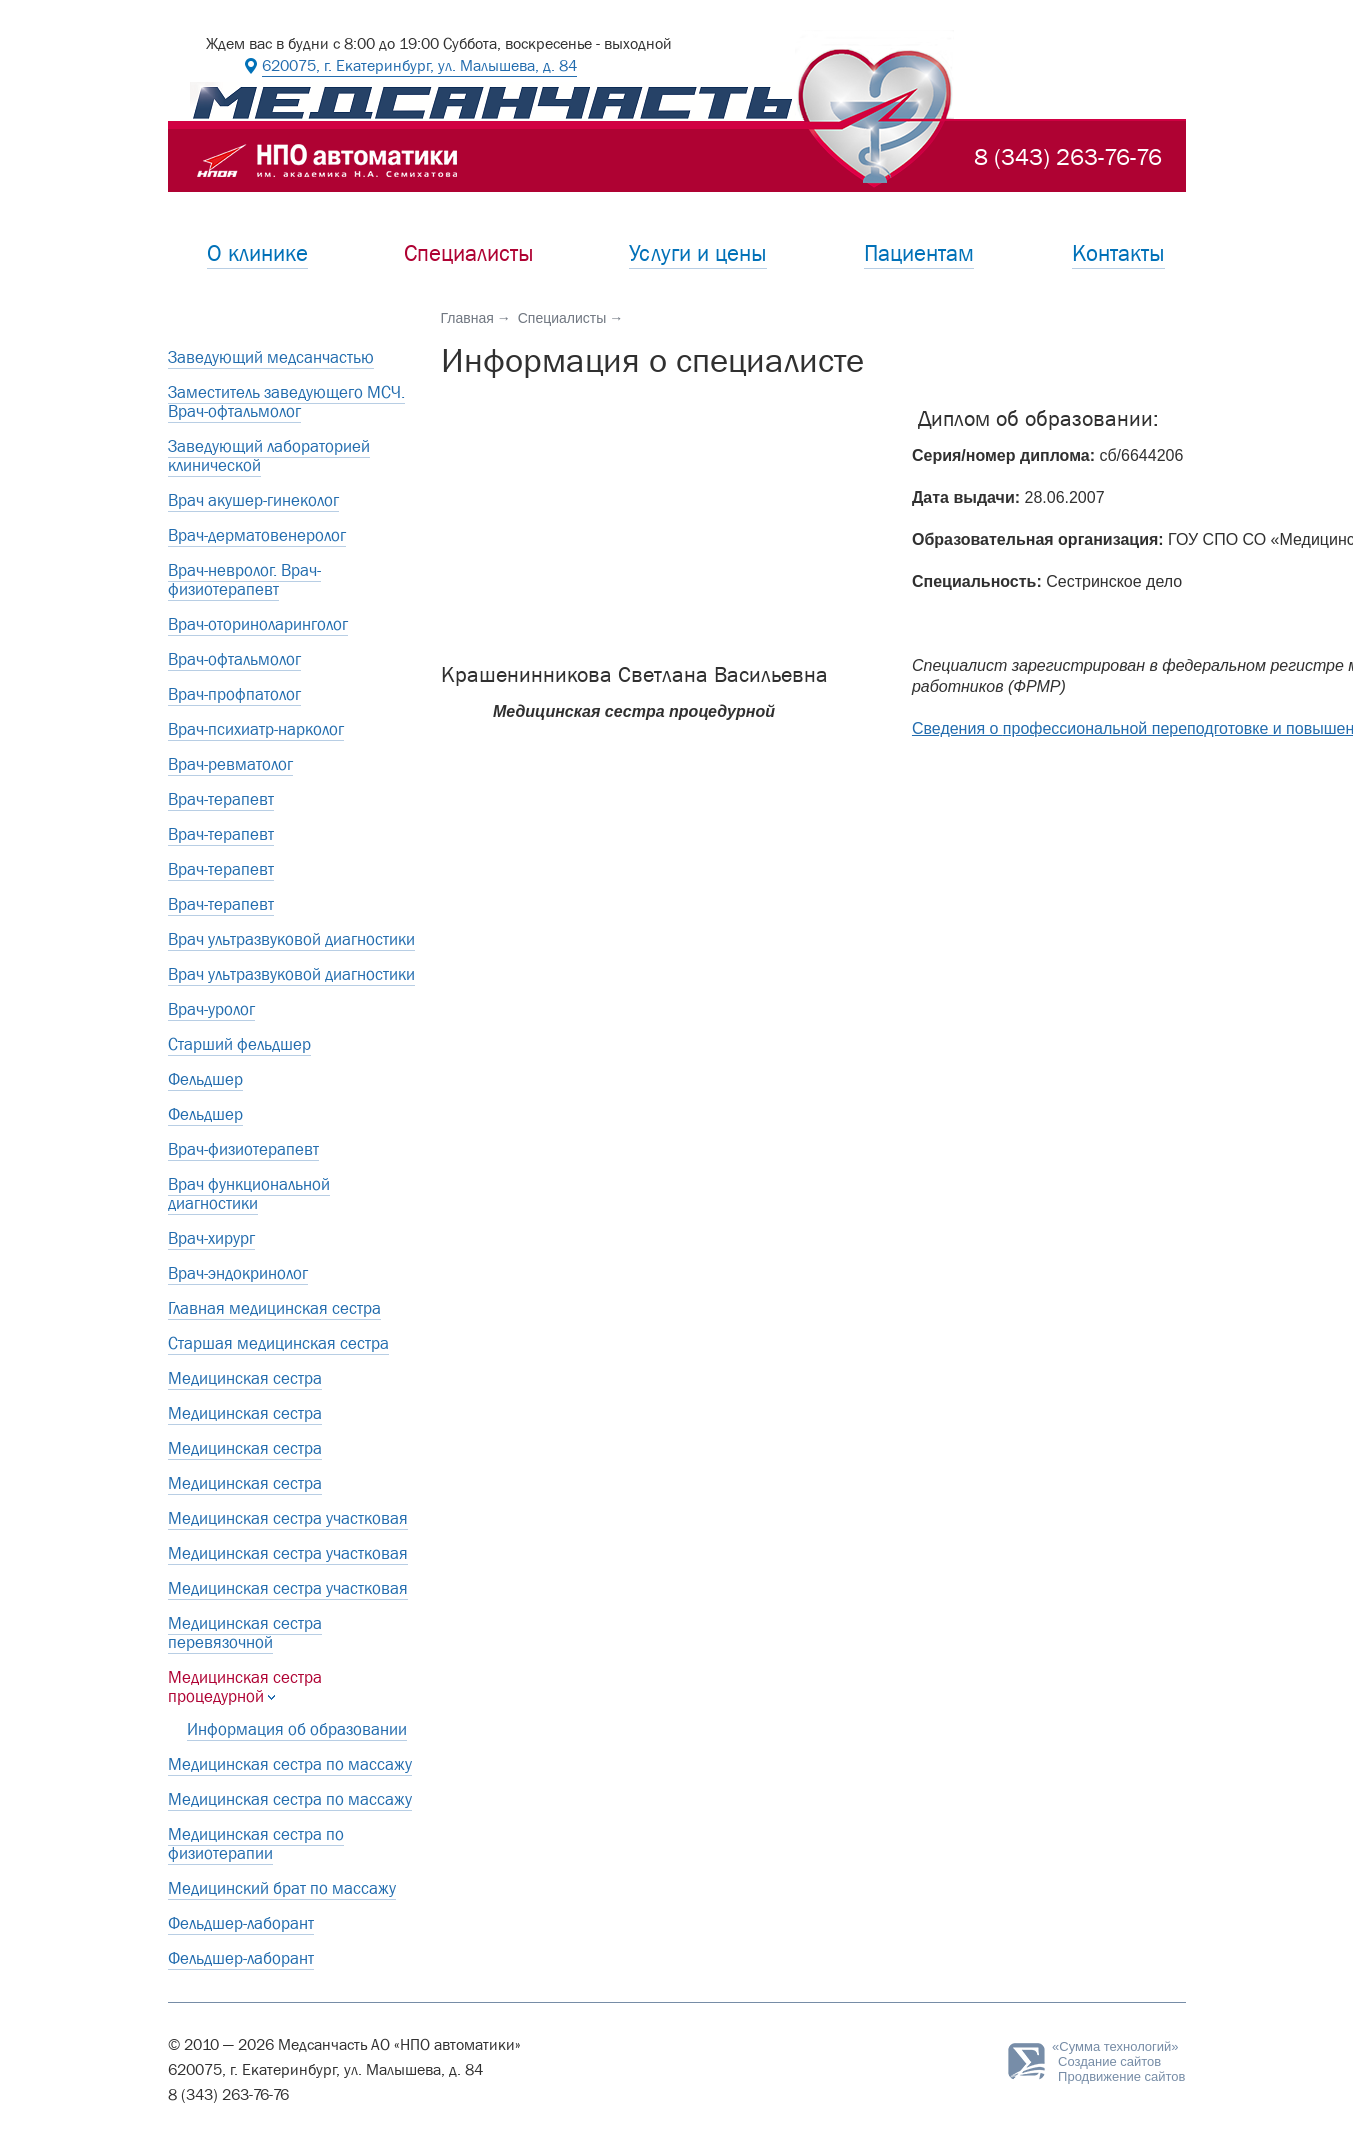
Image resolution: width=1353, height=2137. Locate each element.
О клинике (257, 253)
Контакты (1118, 253)
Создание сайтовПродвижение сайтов (1121, 2061)
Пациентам (919, 253)
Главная (467, 318)
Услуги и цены (698, 253)
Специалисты (469, 253)
